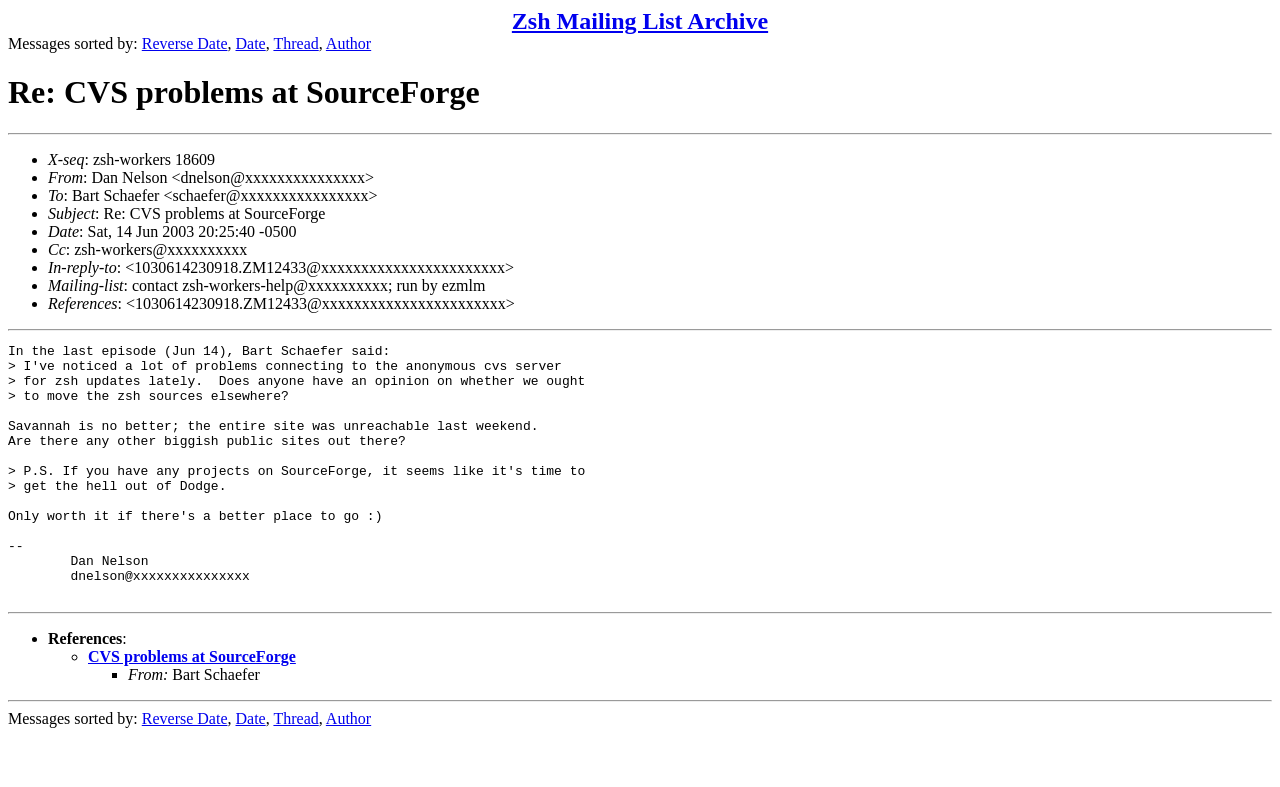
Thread (295, 43)
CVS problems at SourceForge (192, 707)
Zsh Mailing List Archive (640, 21)
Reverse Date (185, 43)
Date (251, 43)
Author (348, 43)
